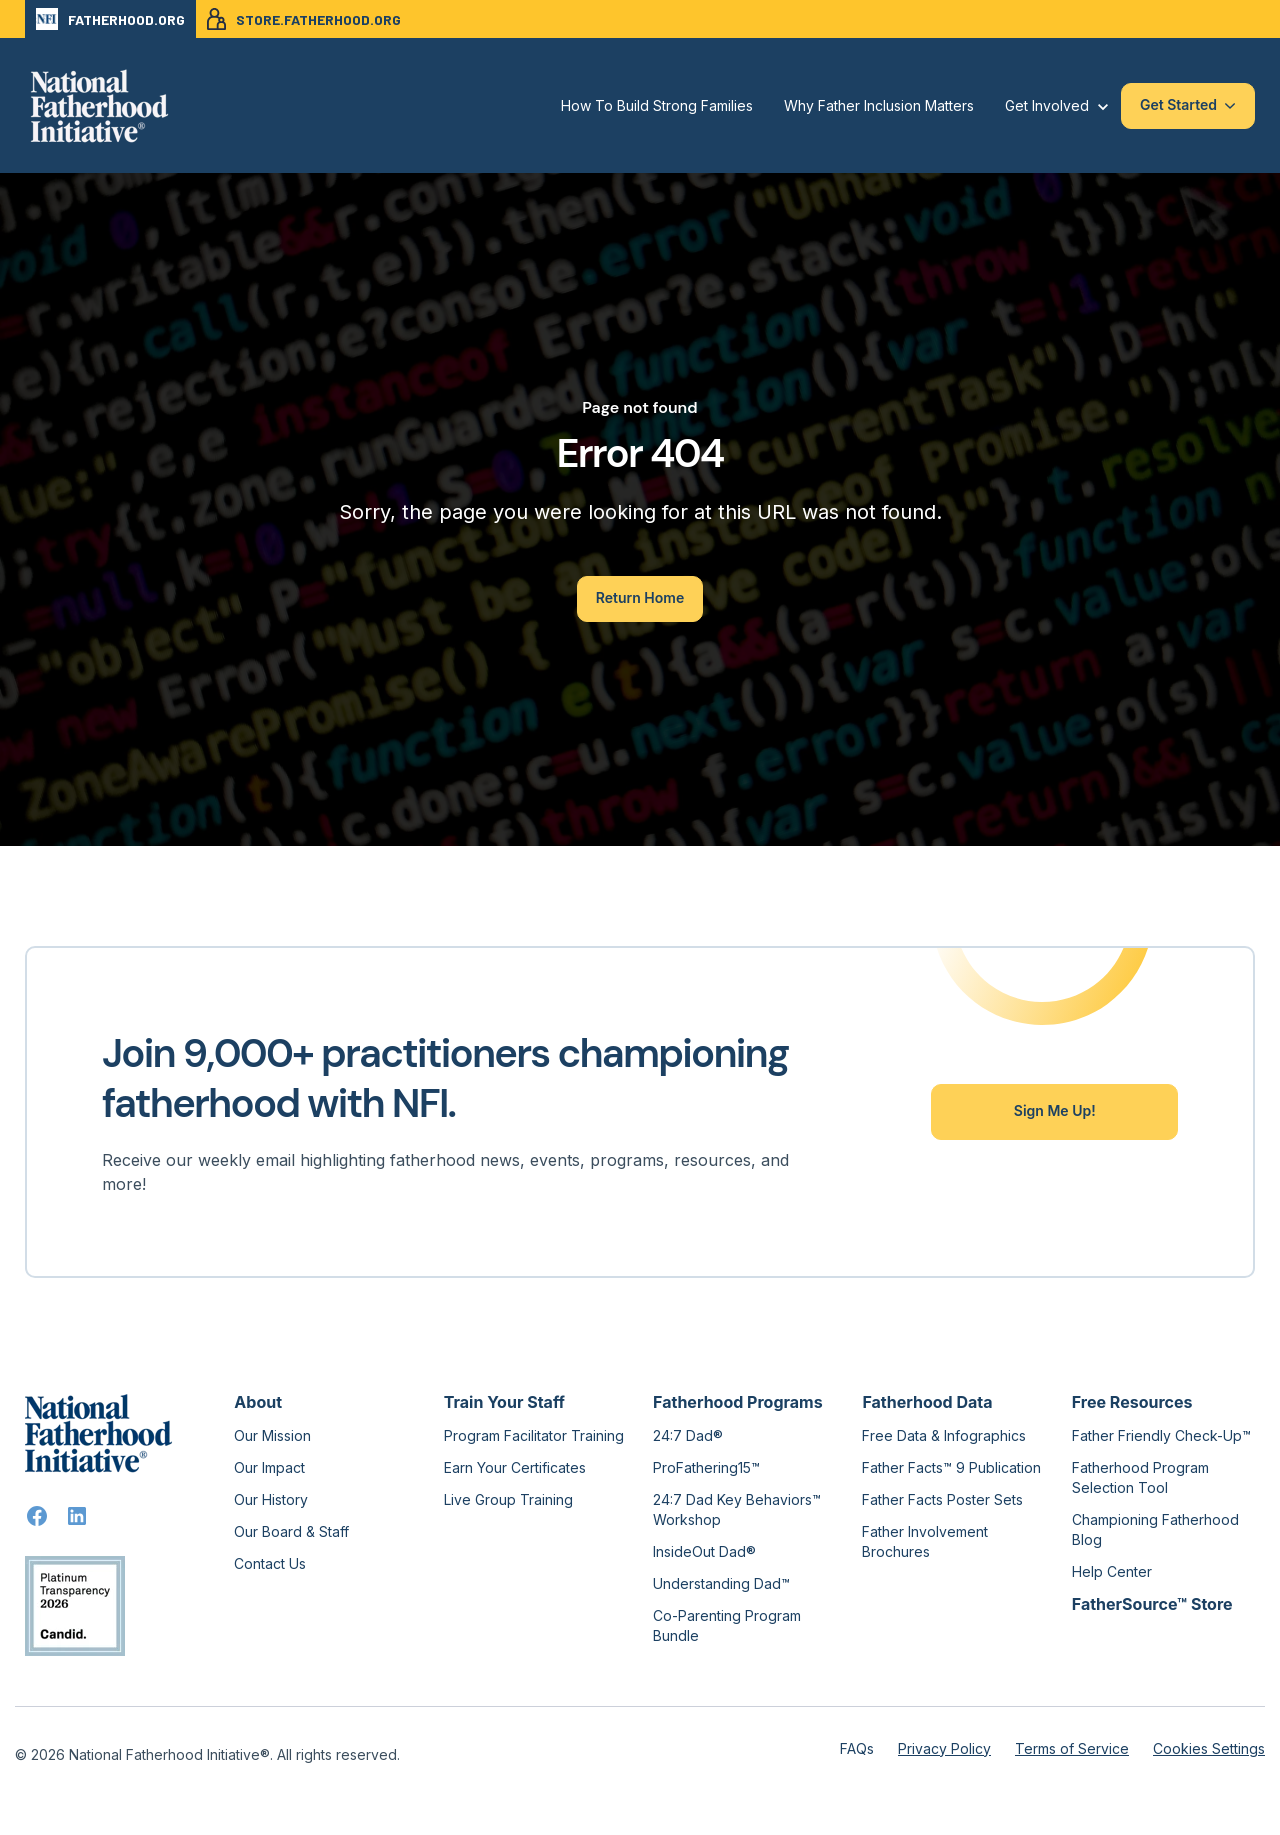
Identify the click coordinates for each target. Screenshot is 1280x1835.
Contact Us (270, 1563)
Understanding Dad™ (721, 1583)
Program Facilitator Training (534, 1435)
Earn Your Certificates (515, 1467)
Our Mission (272, 1435)
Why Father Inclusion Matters (879, 105)
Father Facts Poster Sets (942, 1499)
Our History (271, 1499)
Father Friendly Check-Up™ (1161, 1435)
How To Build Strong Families (657, 105)
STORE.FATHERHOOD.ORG (304, 19)
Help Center (1112, 1571)
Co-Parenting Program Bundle (727, 1625)
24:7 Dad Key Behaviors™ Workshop (737, 1509)
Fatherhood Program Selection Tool (1140, 1477)
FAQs (857, 1748)
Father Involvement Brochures (925, 1541)
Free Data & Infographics (944, 1435)
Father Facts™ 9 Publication (951, 1467)
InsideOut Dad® (704, 1551)
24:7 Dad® (688, 1435)
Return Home (640, 597)
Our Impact (269, 1467)
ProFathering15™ (706, 1467)
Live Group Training (508, 1499)
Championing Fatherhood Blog (1155, 1529)
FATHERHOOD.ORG (110, 19)
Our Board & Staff (291, 1531)
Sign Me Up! (1055, 1110)
